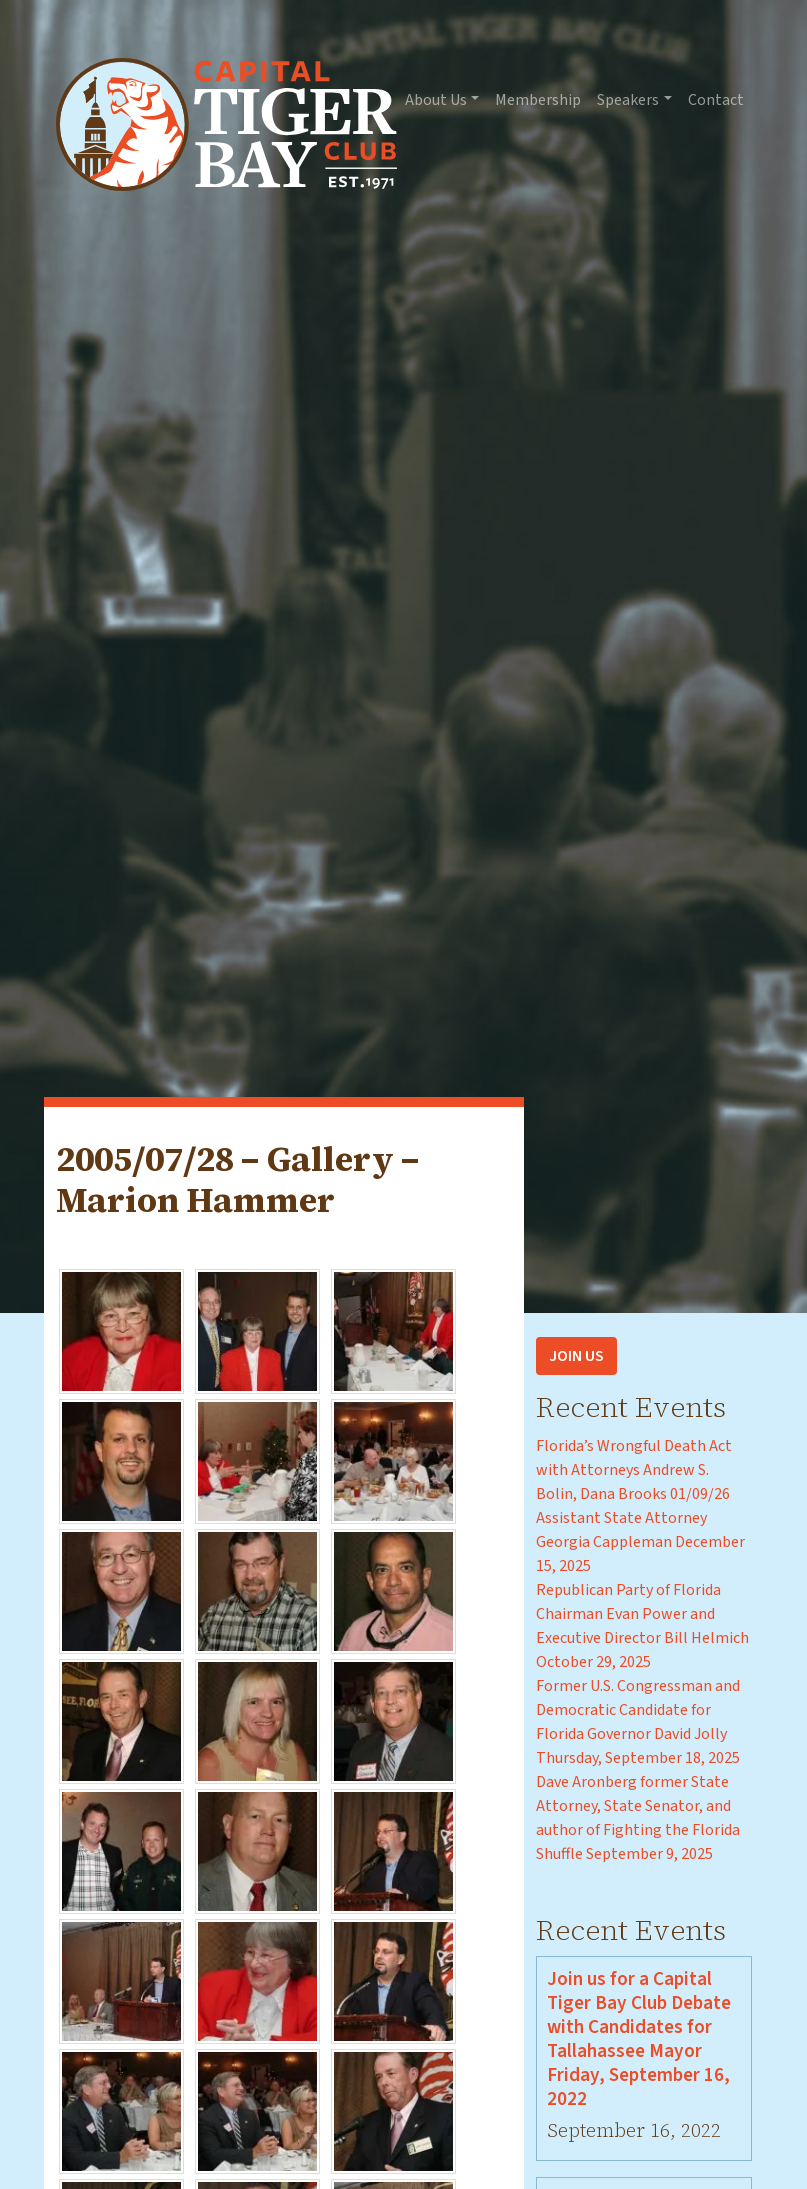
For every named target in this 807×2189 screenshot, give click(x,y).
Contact (716, 100)
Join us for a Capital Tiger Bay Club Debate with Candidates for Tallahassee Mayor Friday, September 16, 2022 (639, 2039)
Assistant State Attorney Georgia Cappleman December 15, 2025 (640, 1542)
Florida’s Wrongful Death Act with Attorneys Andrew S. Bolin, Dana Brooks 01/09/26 (634, 1470)
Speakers (628, 100)
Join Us (576, 1356)
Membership (538, 100)
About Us (436, 100)
